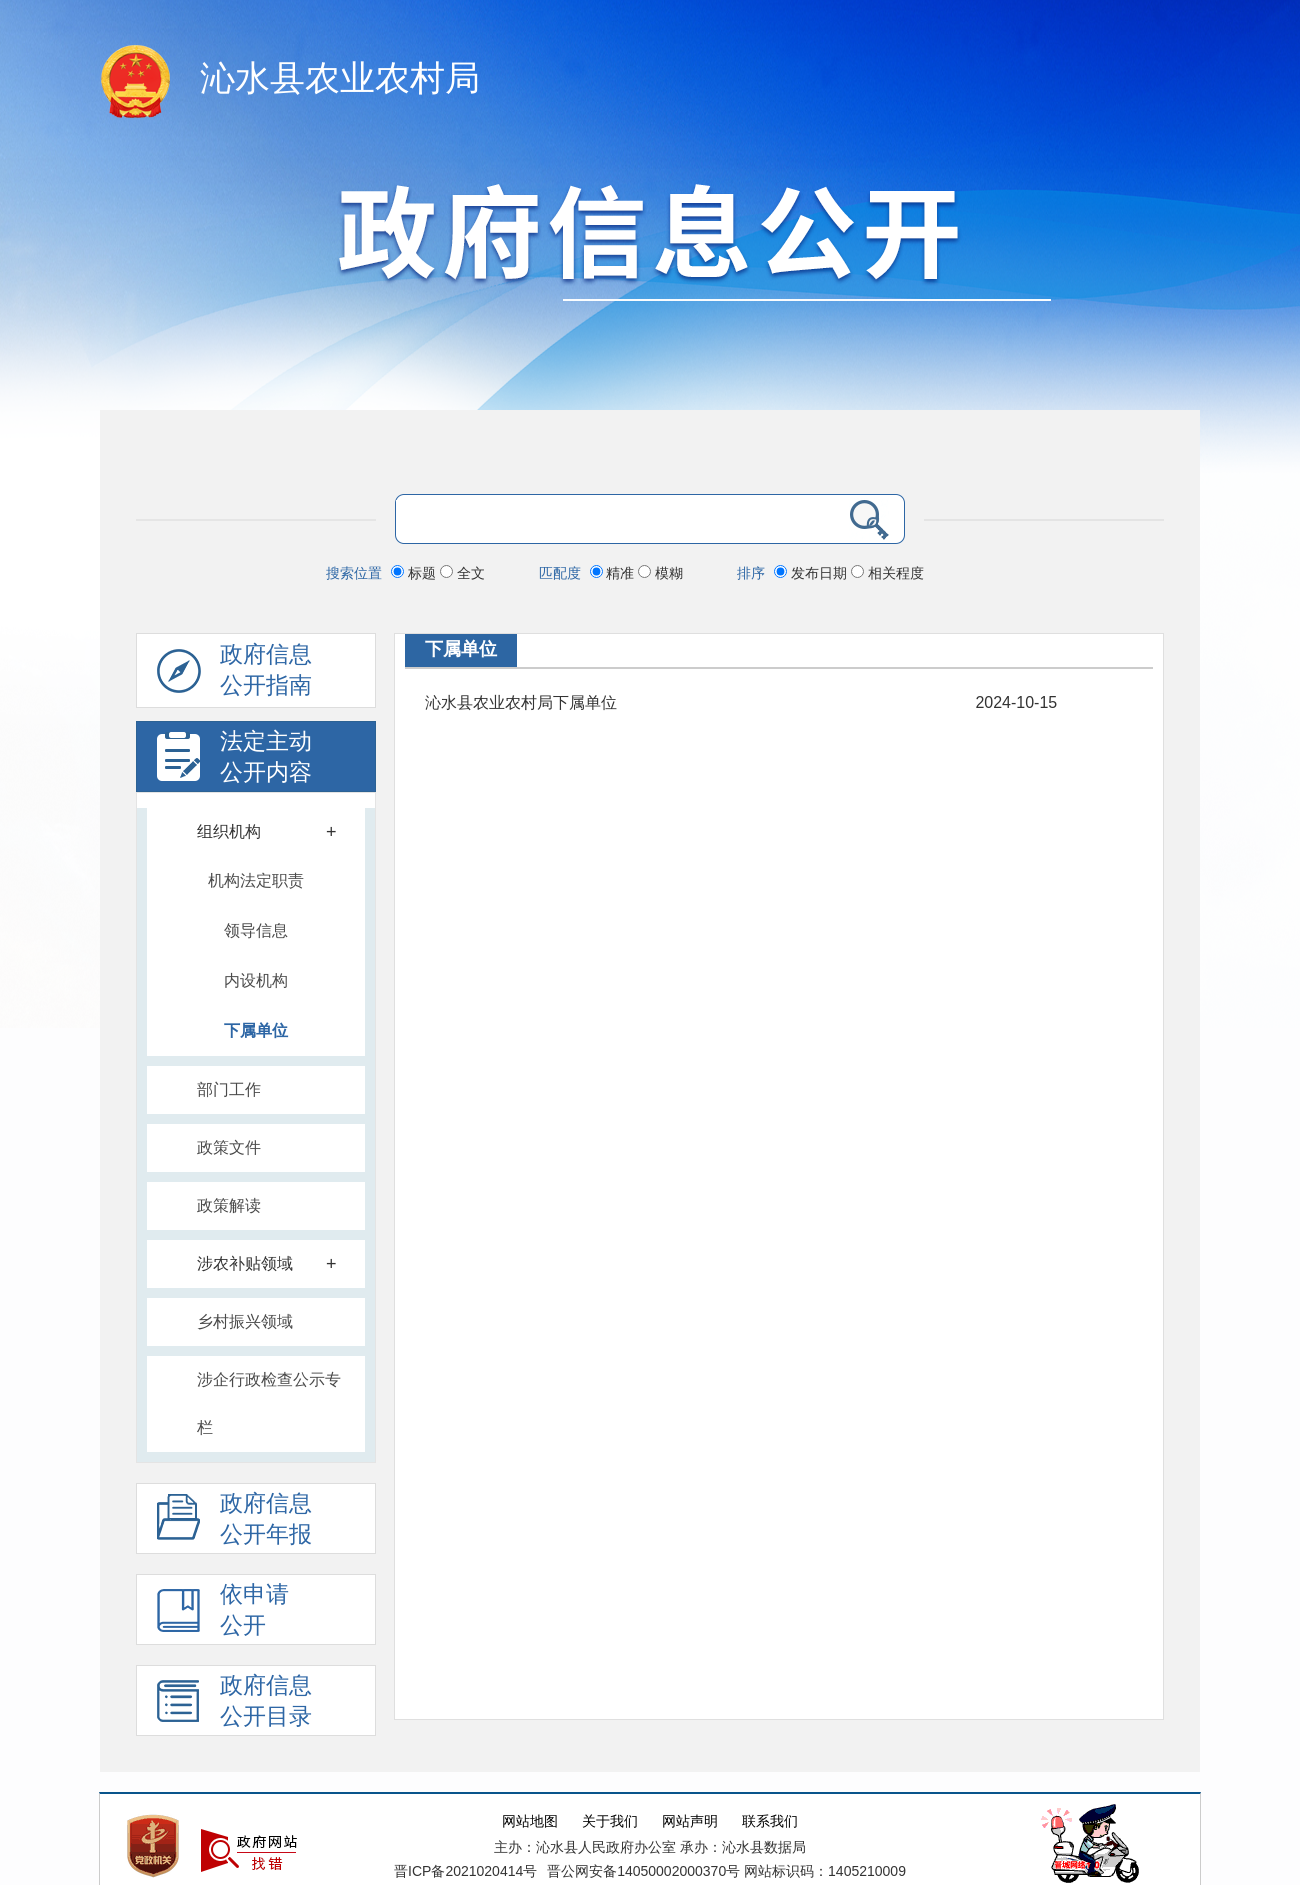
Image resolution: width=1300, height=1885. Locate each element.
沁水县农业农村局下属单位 (521, 702)
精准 (614, 573)
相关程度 (887, 573)
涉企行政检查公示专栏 (269, 1403)
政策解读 (229, 1205)
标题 (415, 573)
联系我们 (770, 1821)
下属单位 (256, 1030)
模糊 (660, 573)
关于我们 (610, 1821)
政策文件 (229, 1147)
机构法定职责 (256, 880)
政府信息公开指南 (234, 675)
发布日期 (812, 573)
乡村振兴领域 (245, 1321)
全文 (462, 573)
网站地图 (530, 1821)
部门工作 (229, 1089)
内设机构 (256, 980)
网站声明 (690, 1821)
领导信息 (256, 930)
